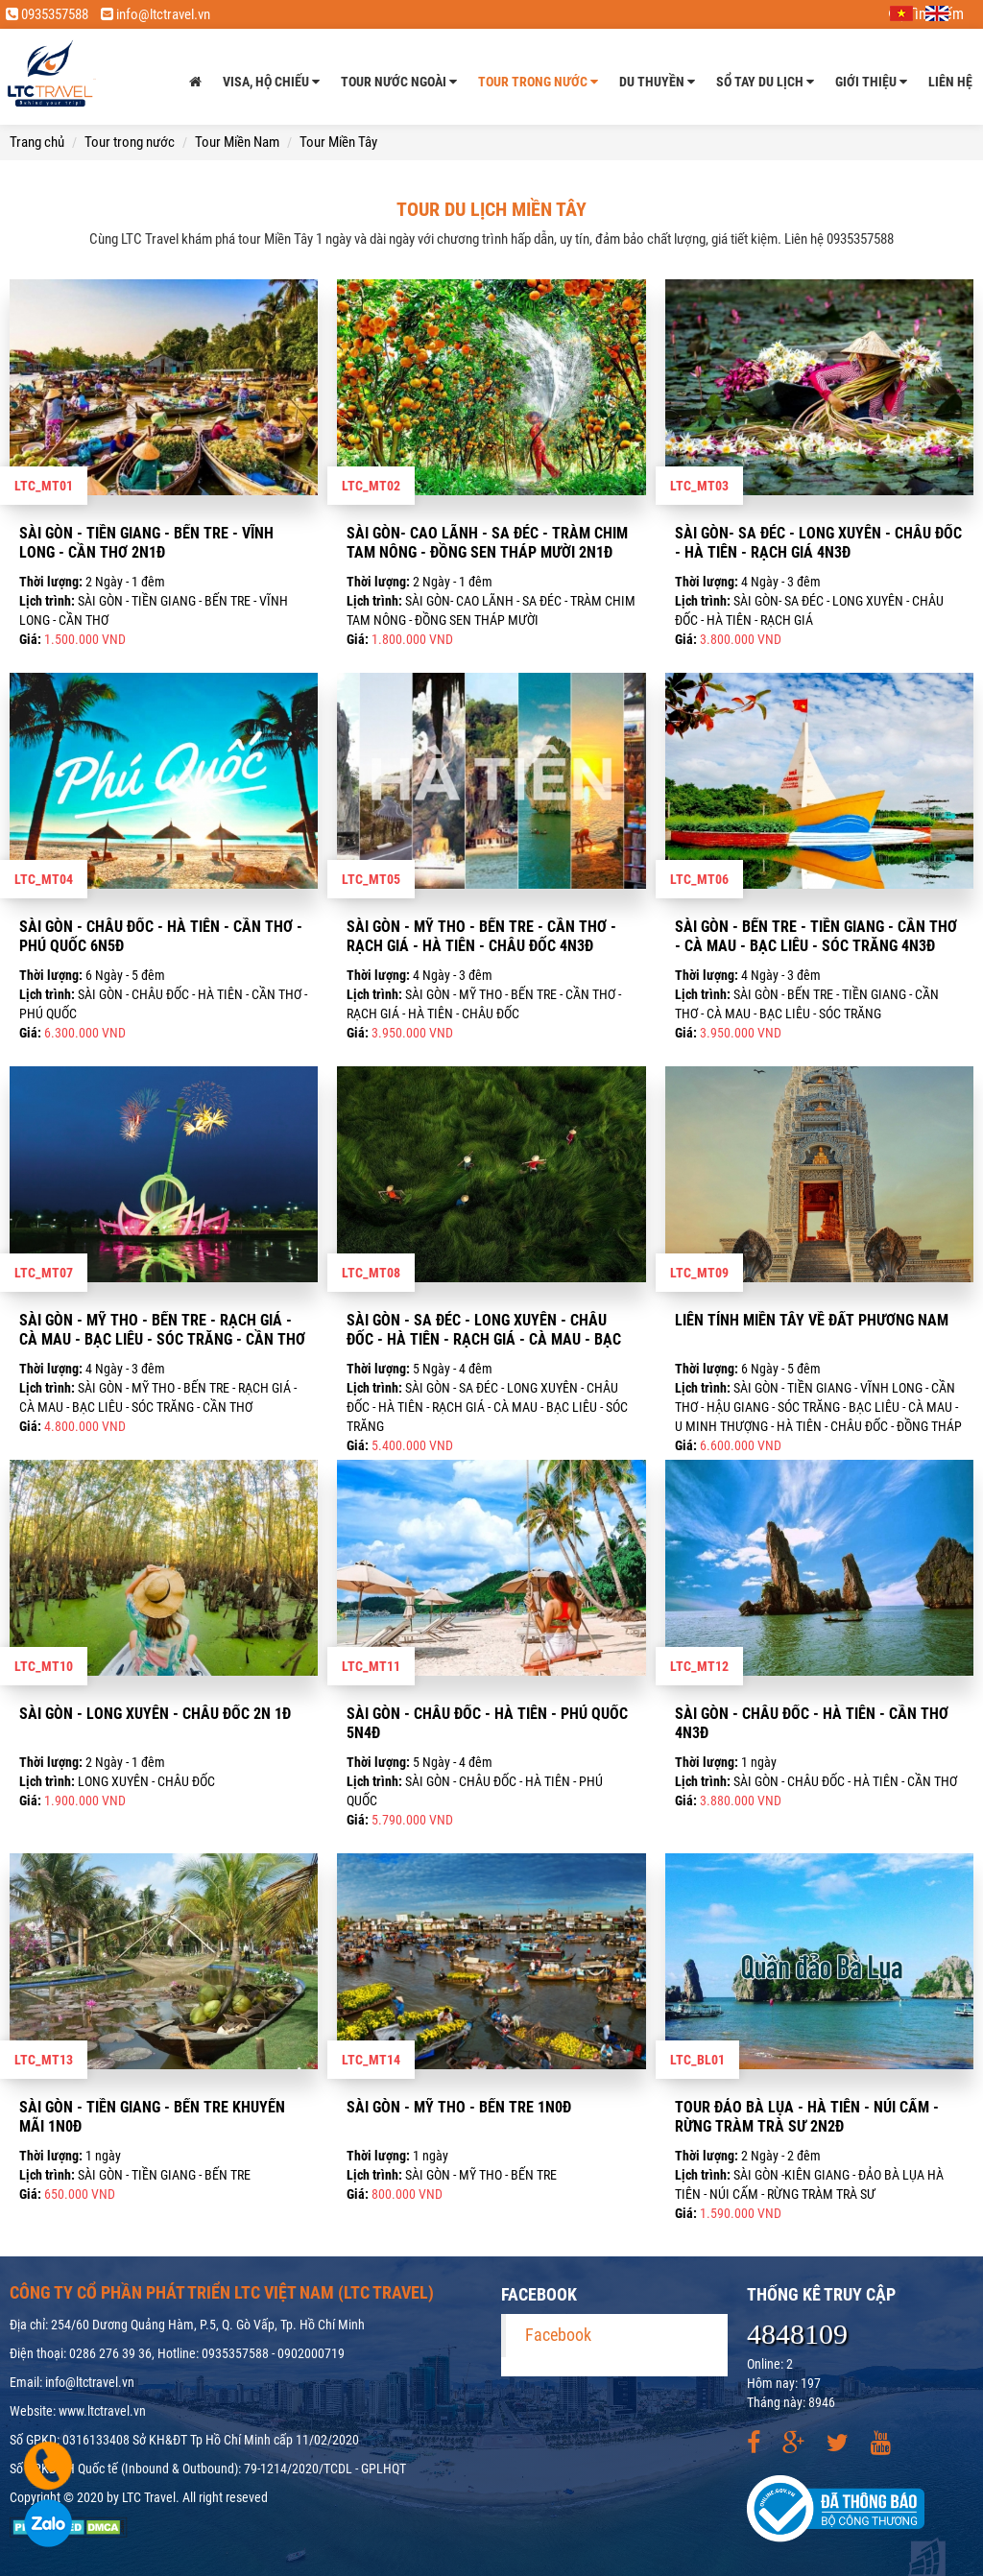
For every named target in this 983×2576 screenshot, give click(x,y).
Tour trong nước (538, 81)
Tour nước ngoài (399, 81)
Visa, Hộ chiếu (271, 81)
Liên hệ (950, 81)
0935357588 (47, 14)
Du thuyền (657, 81)
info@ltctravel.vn (155, 14)
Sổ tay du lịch (765, 81)
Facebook (558, 2335)
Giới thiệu (871, 81)
